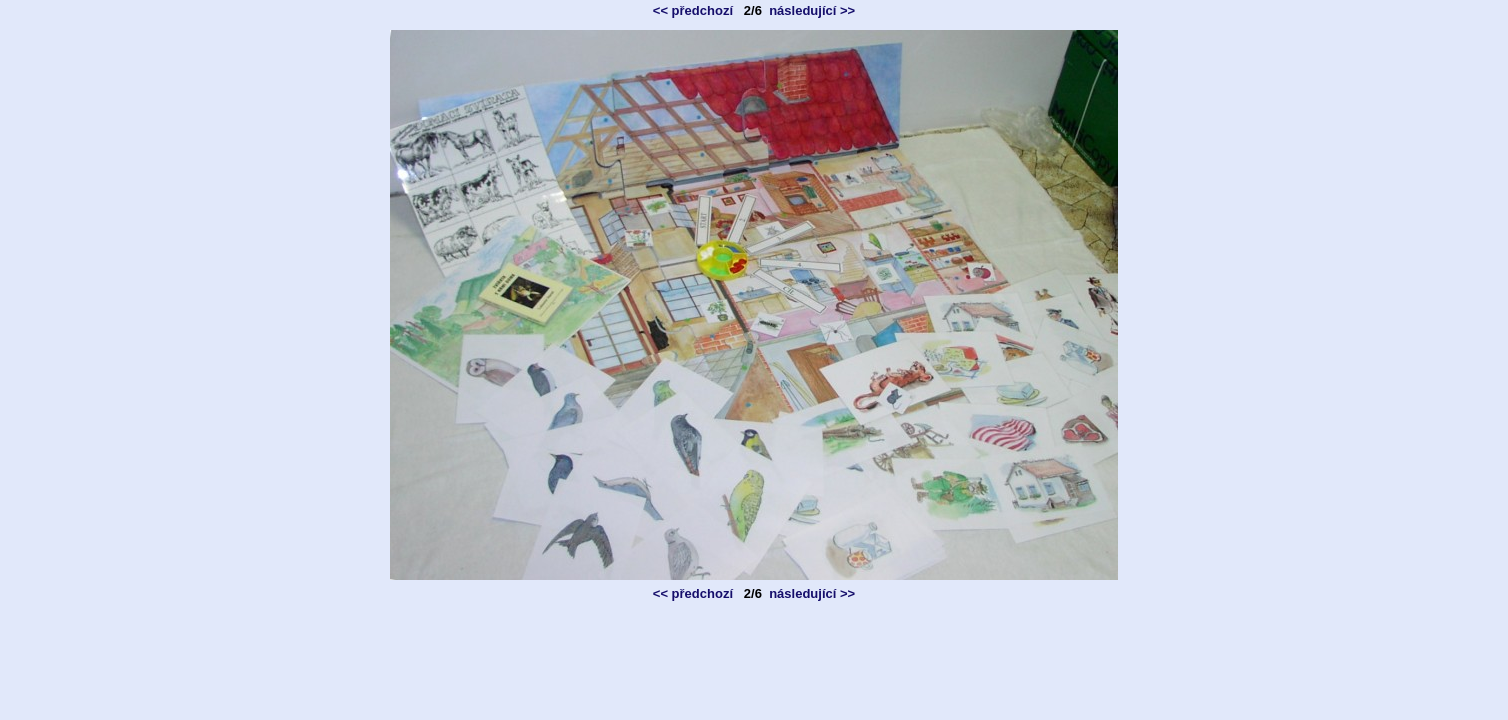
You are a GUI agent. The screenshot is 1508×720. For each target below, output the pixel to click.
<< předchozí (693, 10)
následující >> (812, 10)
